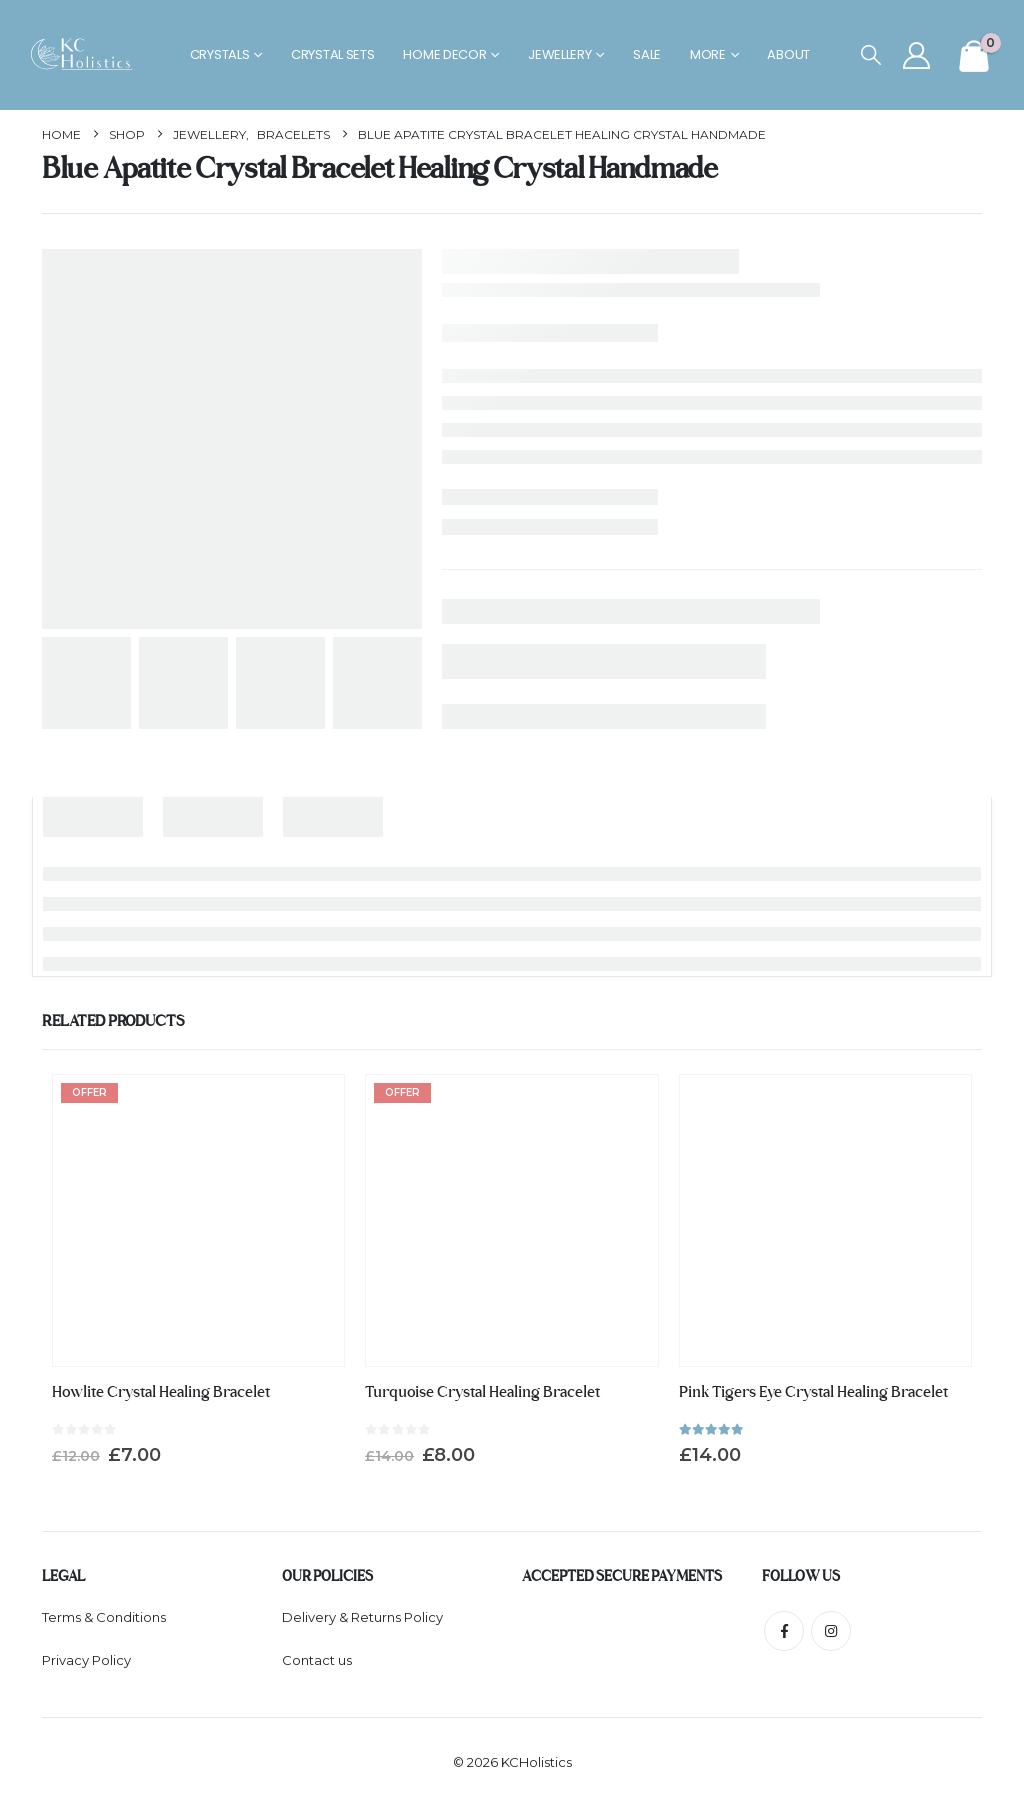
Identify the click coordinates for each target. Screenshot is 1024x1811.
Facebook (784, 1631)
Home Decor (444, 54)
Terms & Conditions (104, 1618)
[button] (871, 55)
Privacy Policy (86, 1663)
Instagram (831, 1631)
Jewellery (559, 54)
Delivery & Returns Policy (362, 1618)
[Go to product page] (198, 1220)
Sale (647, 54)
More (708, 54)
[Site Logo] (86, 55)
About (788, 54)
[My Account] (917, 55)
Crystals (220, 54)
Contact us (317, 1663)
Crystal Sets (332, 54)
